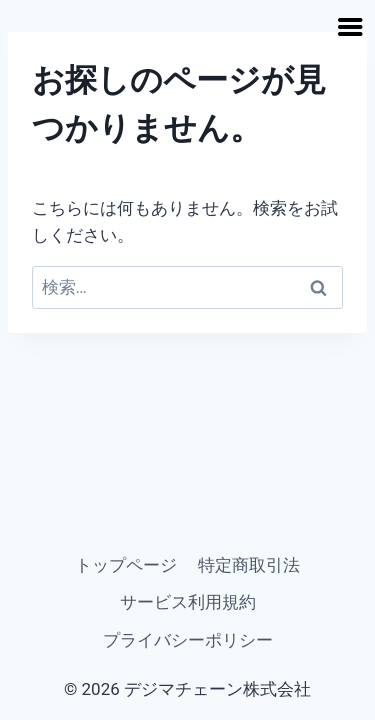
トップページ (126, 565)
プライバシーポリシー (188, 640)
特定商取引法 (249, 565)
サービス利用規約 (188, 602)
